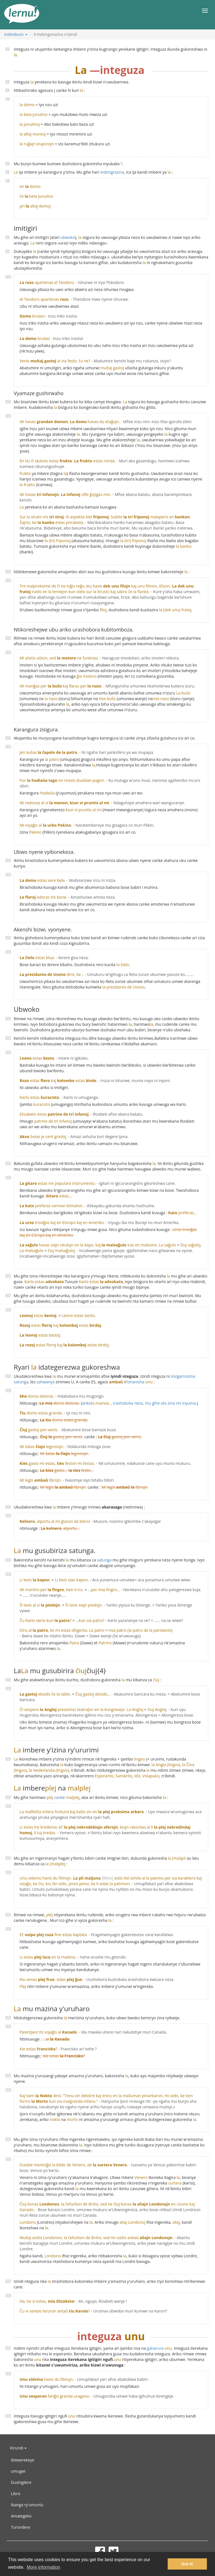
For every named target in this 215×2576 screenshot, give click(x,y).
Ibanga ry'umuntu (27, 2504)
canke (63, 1797)
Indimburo (15, 34)
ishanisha (140, 1381)
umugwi (18, 2471)
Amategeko (21, 2516)
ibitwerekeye (22, 2460)
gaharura (155, 2348)
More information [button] (43, 2567)
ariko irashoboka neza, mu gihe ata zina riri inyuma (139, 1403)
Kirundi (18, 2448)
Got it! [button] (187, 2564)
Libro (15, 2493)
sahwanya (45, 1381)
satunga (104, 1560)
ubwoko (67, 237)
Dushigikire (21, 2482)
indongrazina (112, 172)
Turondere (20, 2527)
